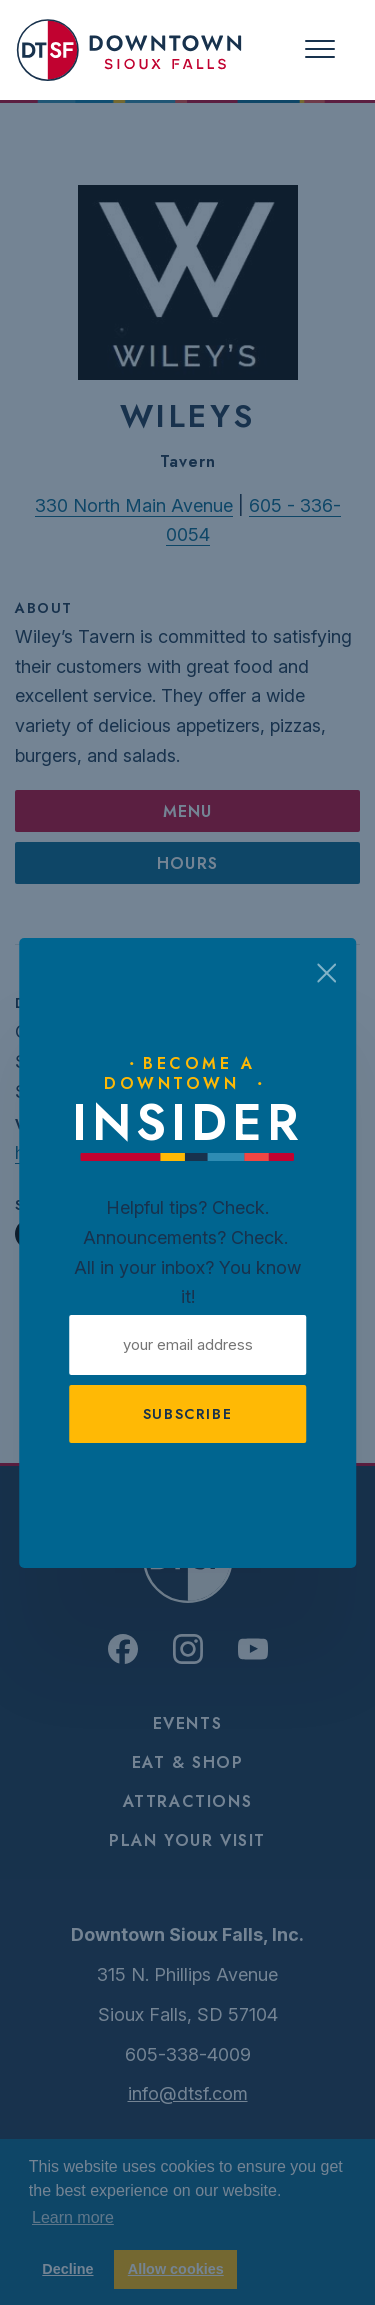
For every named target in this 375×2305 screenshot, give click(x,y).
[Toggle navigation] (320, 49)
